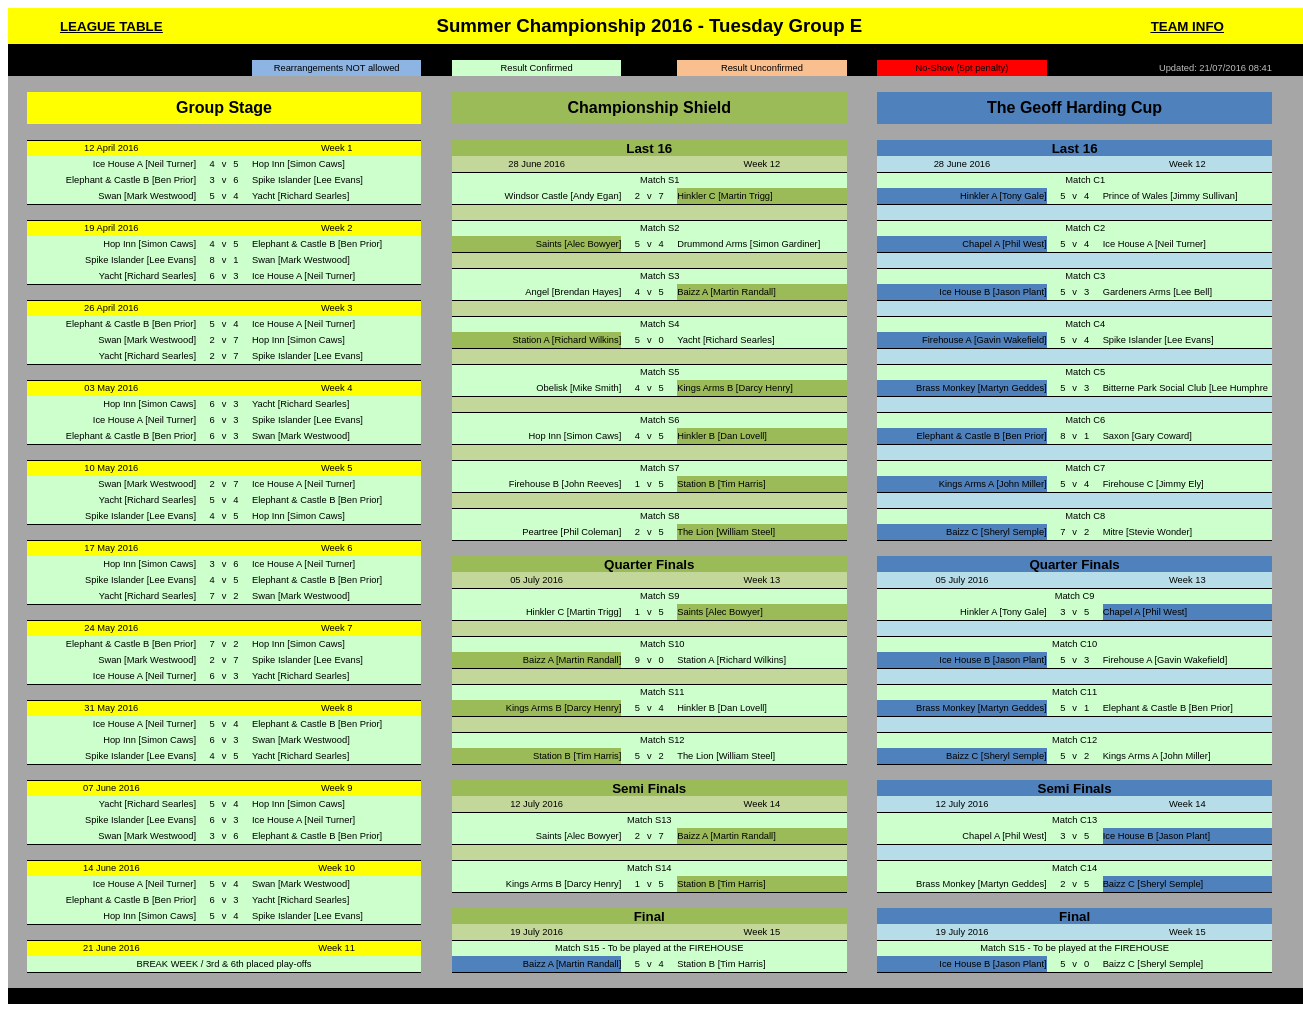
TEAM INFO (1187, 26)
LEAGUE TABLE (111, 26)
